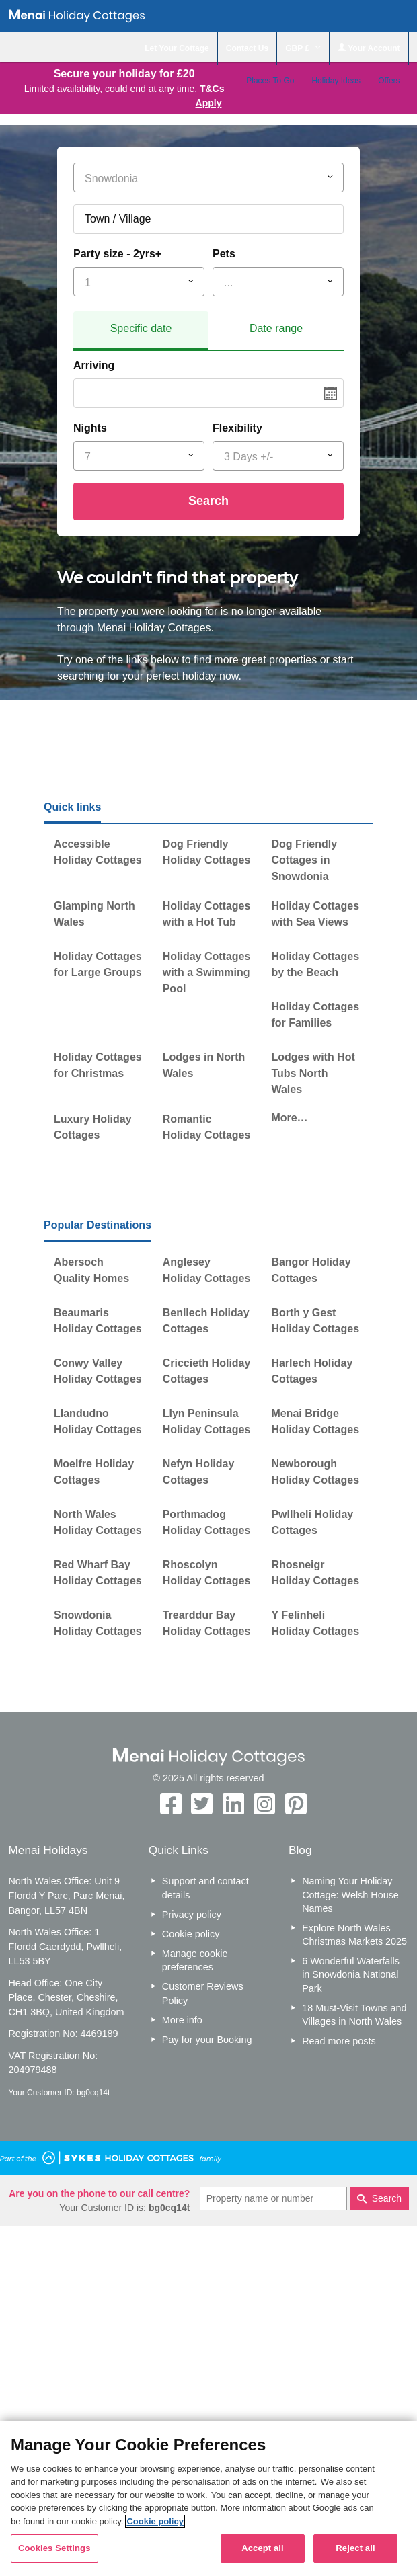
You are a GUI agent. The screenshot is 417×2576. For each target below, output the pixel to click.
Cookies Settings (54, 2548)
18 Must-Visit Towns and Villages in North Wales (354, 2015)
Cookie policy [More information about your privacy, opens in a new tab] (155, 2521)
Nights (90, 428)
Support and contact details (205, 1888)
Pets (224, 253)
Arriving (93, 365)
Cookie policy (191, 1934)
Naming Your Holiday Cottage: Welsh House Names (350, 1894)
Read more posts (339, 2041)
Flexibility (237, 428)
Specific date (141, 328)
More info (182, 2020)
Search (208, 501)
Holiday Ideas (336, 80)
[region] (208, 2498)
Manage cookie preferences (195, 1960)
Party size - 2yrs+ (117, 253)
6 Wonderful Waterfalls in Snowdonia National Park (351, 1974)
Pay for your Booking (207, 2039)
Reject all (355, 2548)
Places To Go (270, 80)
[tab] (140, 330)
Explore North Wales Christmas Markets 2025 (354, 1935)
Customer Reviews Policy (202, 1993)
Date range (276, 328)
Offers (389, 80)
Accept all (262, 2548)
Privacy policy (191, 1914)
